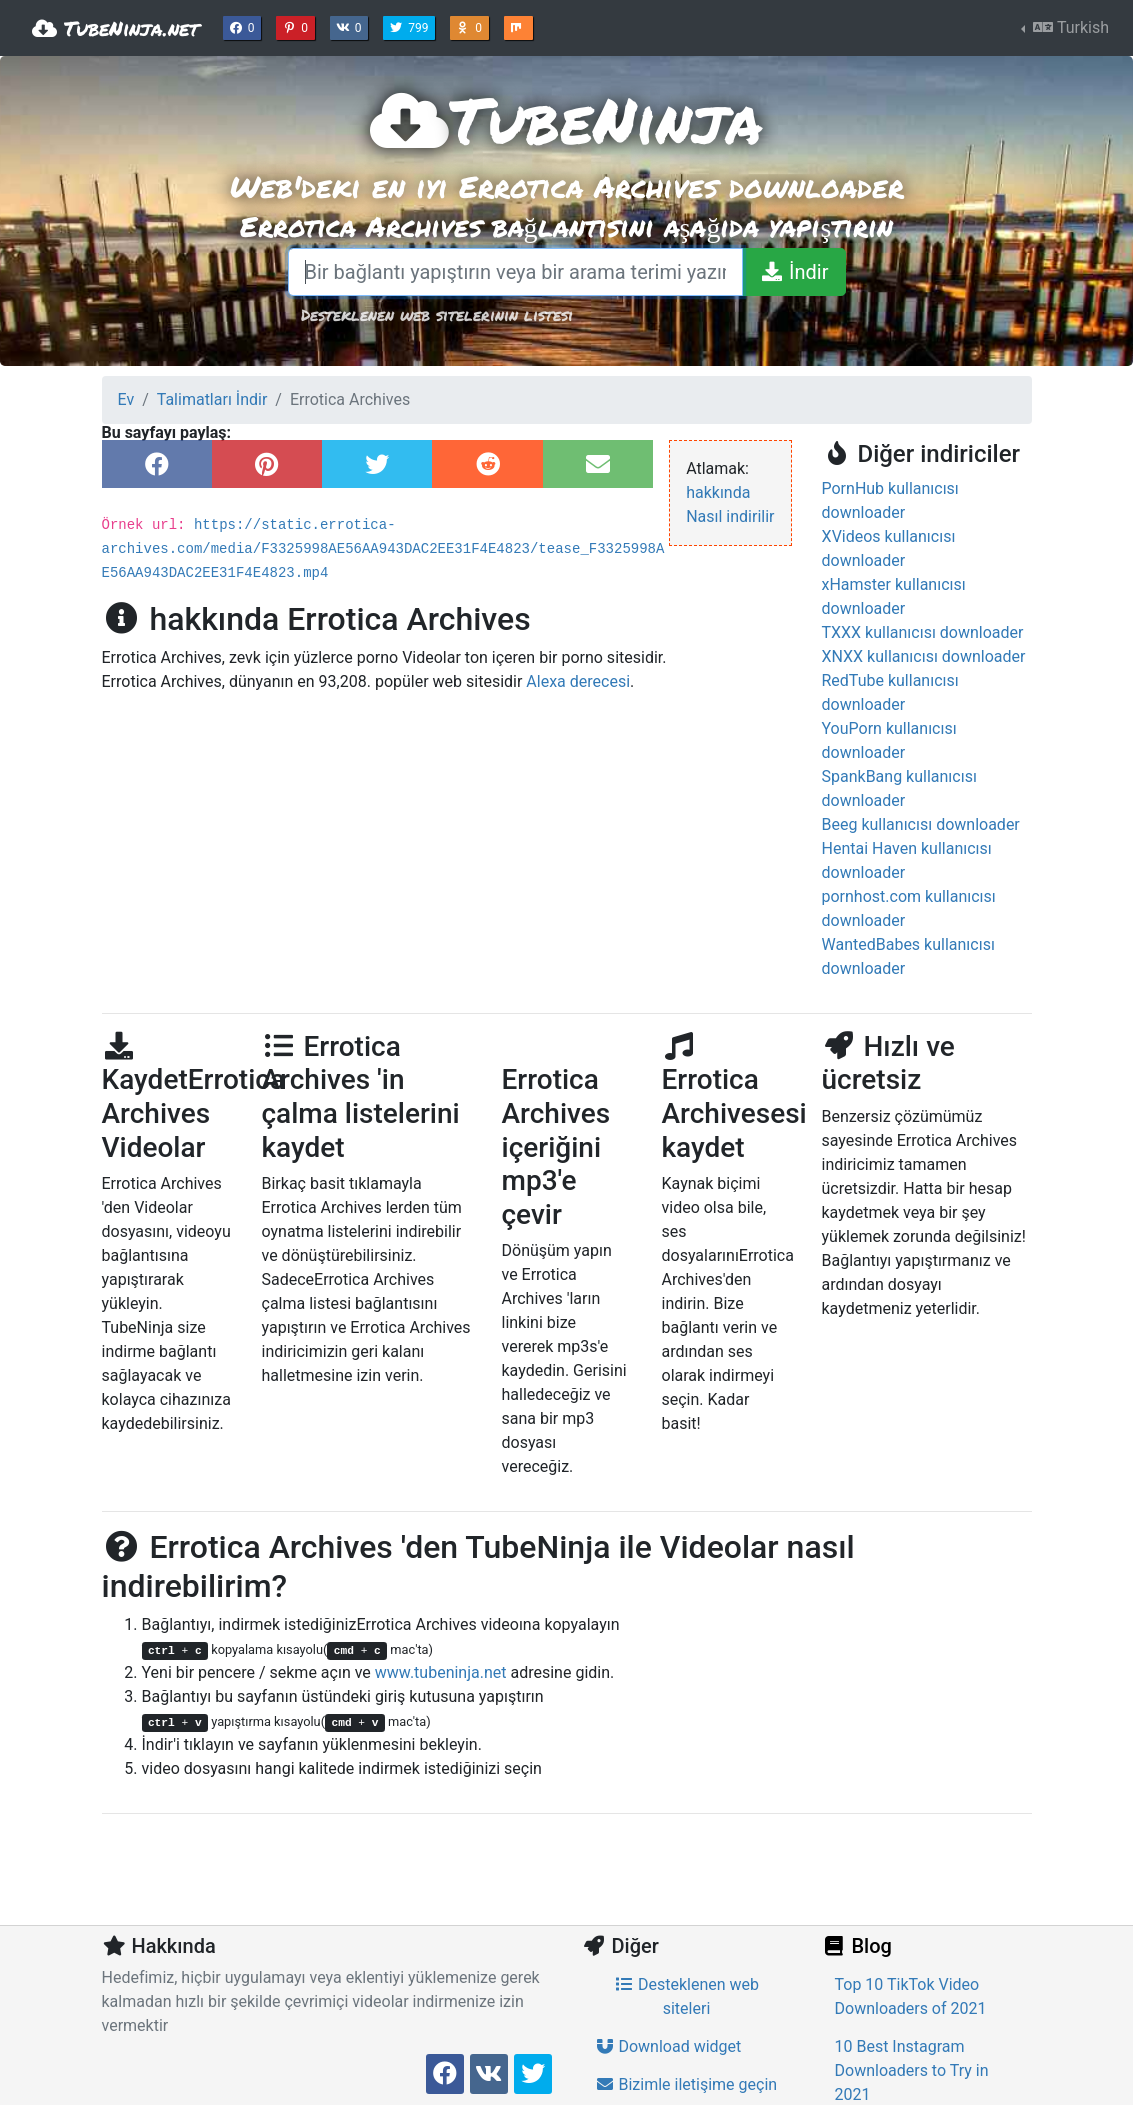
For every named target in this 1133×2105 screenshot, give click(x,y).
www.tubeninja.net (441, 1672)
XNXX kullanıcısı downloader (924, 656)
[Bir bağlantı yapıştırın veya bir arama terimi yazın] (516, 272)
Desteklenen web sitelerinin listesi (437, 314)
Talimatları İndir (212, 399)
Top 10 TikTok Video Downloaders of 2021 (911, 1996)
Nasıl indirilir (730, 516)
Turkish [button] (1069, 27)
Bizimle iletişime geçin (686, 2084)
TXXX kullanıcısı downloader (923, 632)
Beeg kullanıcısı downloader (921, 824)
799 (411, 26)
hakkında (718, 492)
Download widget (668, 2046)
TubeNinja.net (115, 28)
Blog (857, 1946)
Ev (126, 399)
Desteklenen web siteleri (686, 1996)
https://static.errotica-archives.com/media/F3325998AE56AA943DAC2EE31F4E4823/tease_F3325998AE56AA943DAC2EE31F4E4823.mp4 (383, 549)
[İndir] (793, 272)
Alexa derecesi (578, 681)
